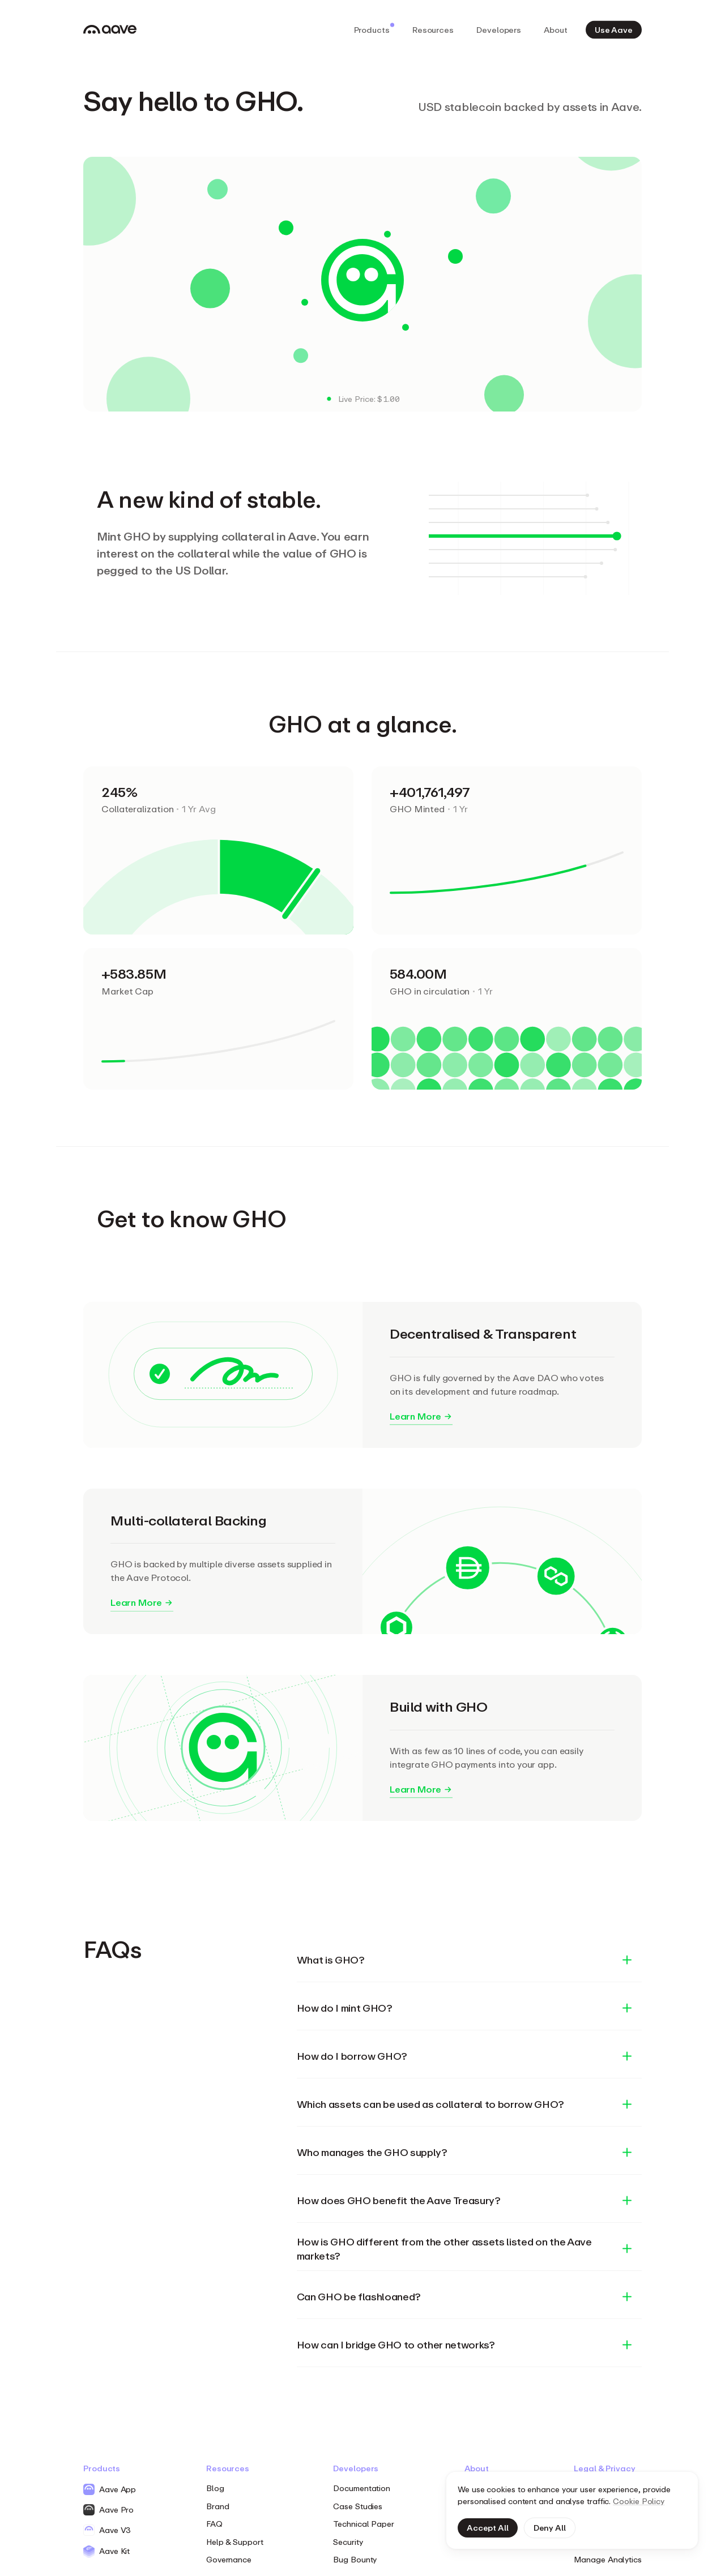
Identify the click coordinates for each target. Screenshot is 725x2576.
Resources (433, 29)
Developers (498, 29)
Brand (217, 2506)
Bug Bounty (355, 2559)
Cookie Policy (638, 2501)
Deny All (550, 2527)
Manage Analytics (608, 2559)
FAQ (214, 2523)
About (556, 29)
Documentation (361, 2488)
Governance (228, 2559)
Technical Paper (363, 2523)
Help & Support (234, 2542)
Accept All (488, 2527)
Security (347, 2542)
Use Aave (614, 29)
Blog (215, 2488)
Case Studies (357, 2506)
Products (374, 28)
